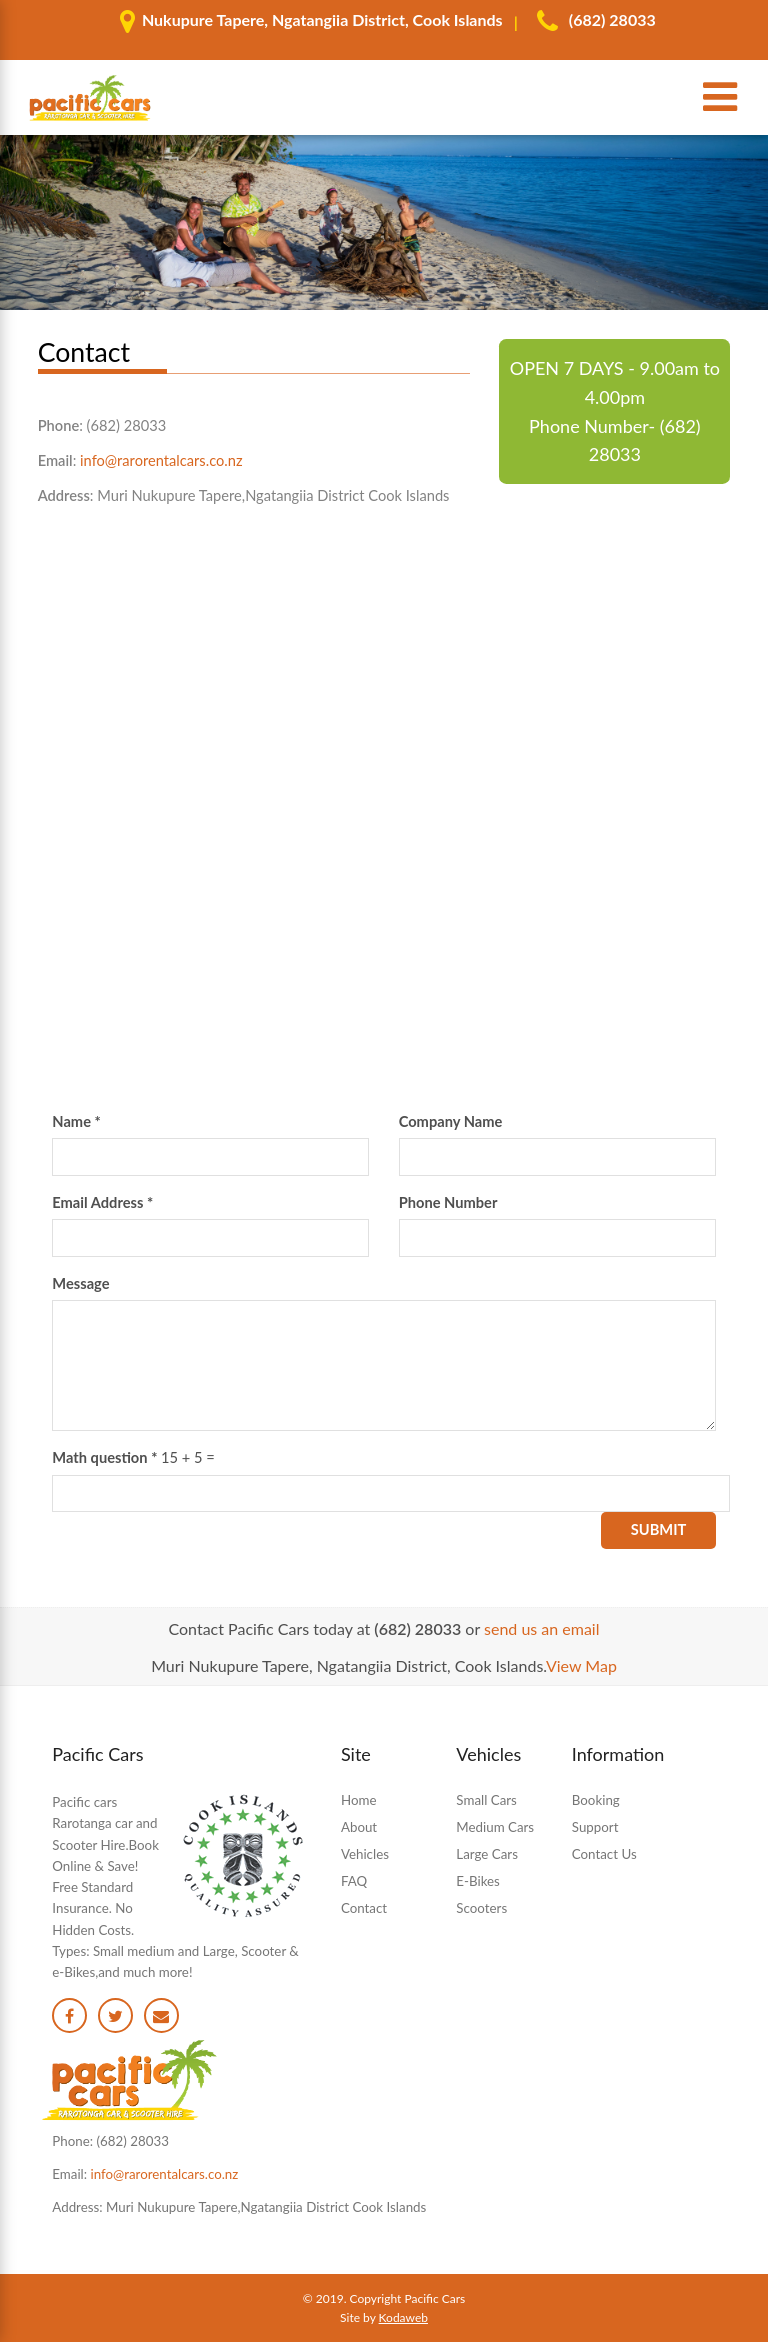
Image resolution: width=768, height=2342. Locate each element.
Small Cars (486, 1800)
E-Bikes (478, 1881)
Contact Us (604, 1854)
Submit (659, 1529)
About (359, 1827)
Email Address (102, 1202)
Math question (104, 1457)
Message (80, 1283)
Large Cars (487, 1854)
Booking (596, 1800)
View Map (581, 1665)
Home (359, 1800)
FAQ (354, 1881)
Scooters (481, 1908)
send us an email (541, 1628)
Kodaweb (403, 2317)
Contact (364, 1908)
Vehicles (365, 1854)
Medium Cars (495, 1827)
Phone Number (448, 1202)
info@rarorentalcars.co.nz (161, 460)
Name (76, 1121)
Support (595, 1827)
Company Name (451, 1121)
